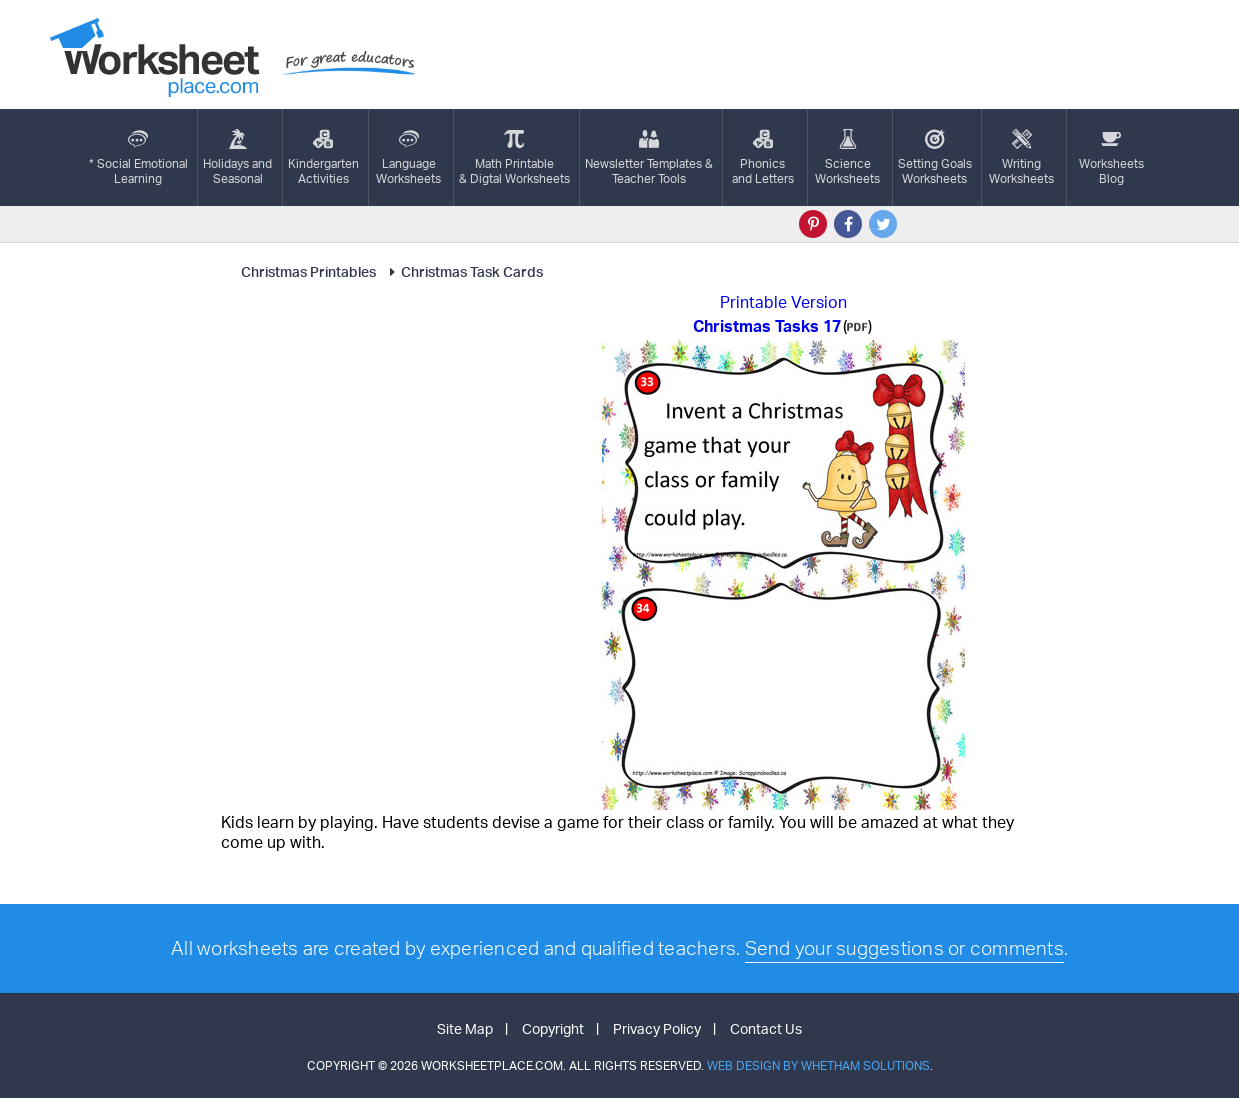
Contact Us (766, 1028)
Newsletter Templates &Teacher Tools (649, 157)
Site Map (465, 1028)
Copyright (553, 1028)
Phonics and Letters (763, 157)
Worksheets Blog (1111, 157)
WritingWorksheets (1021, 157)
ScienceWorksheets (847, 157)
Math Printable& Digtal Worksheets (514, 157)
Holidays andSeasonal (237, 157)
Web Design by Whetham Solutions (818, 1065)
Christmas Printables (308, 271)
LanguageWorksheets (408, 157)
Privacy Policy (657, 1028)
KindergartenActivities (323, 157)
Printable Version (783, 302)
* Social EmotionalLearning (138, 157)
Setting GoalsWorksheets (935, 157)
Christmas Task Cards (463, 271)
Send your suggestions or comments (904, 948)
